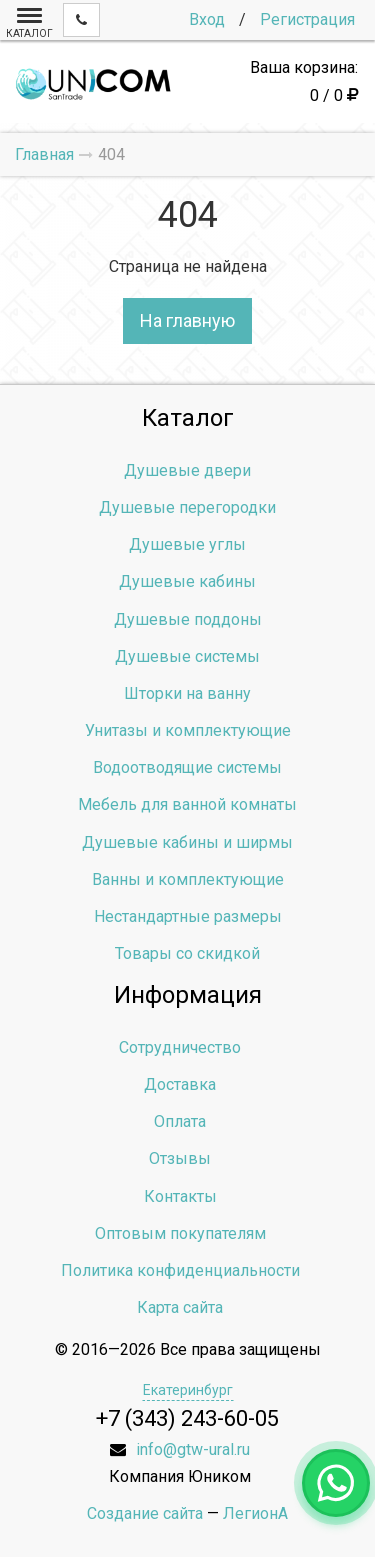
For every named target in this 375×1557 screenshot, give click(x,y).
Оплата (180, 1121)
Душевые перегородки (187, 507)
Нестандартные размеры (188, 916)
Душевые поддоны (188, 619)
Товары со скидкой (187, 953)
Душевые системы (187, 656)
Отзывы (180, 1158)
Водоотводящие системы (187, 767)
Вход (207, 19)
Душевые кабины (187, 581)
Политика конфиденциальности (180, 1270)
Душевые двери (187, 470)
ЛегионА (255, 1513)
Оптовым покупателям (180, 1233)
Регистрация (307, 19)
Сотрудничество (180, 1047)
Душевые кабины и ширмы (187, 842)
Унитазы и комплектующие (188, 730)
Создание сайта (145, 1513)
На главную (187, 320)
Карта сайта (180, 1307)
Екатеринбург (188, 1390)
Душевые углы (187, 544)
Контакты (180, 1196)
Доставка (180, 1084)
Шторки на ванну (187, 693)
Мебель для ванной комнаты (187, 804)
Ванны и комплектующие (188, 879)
